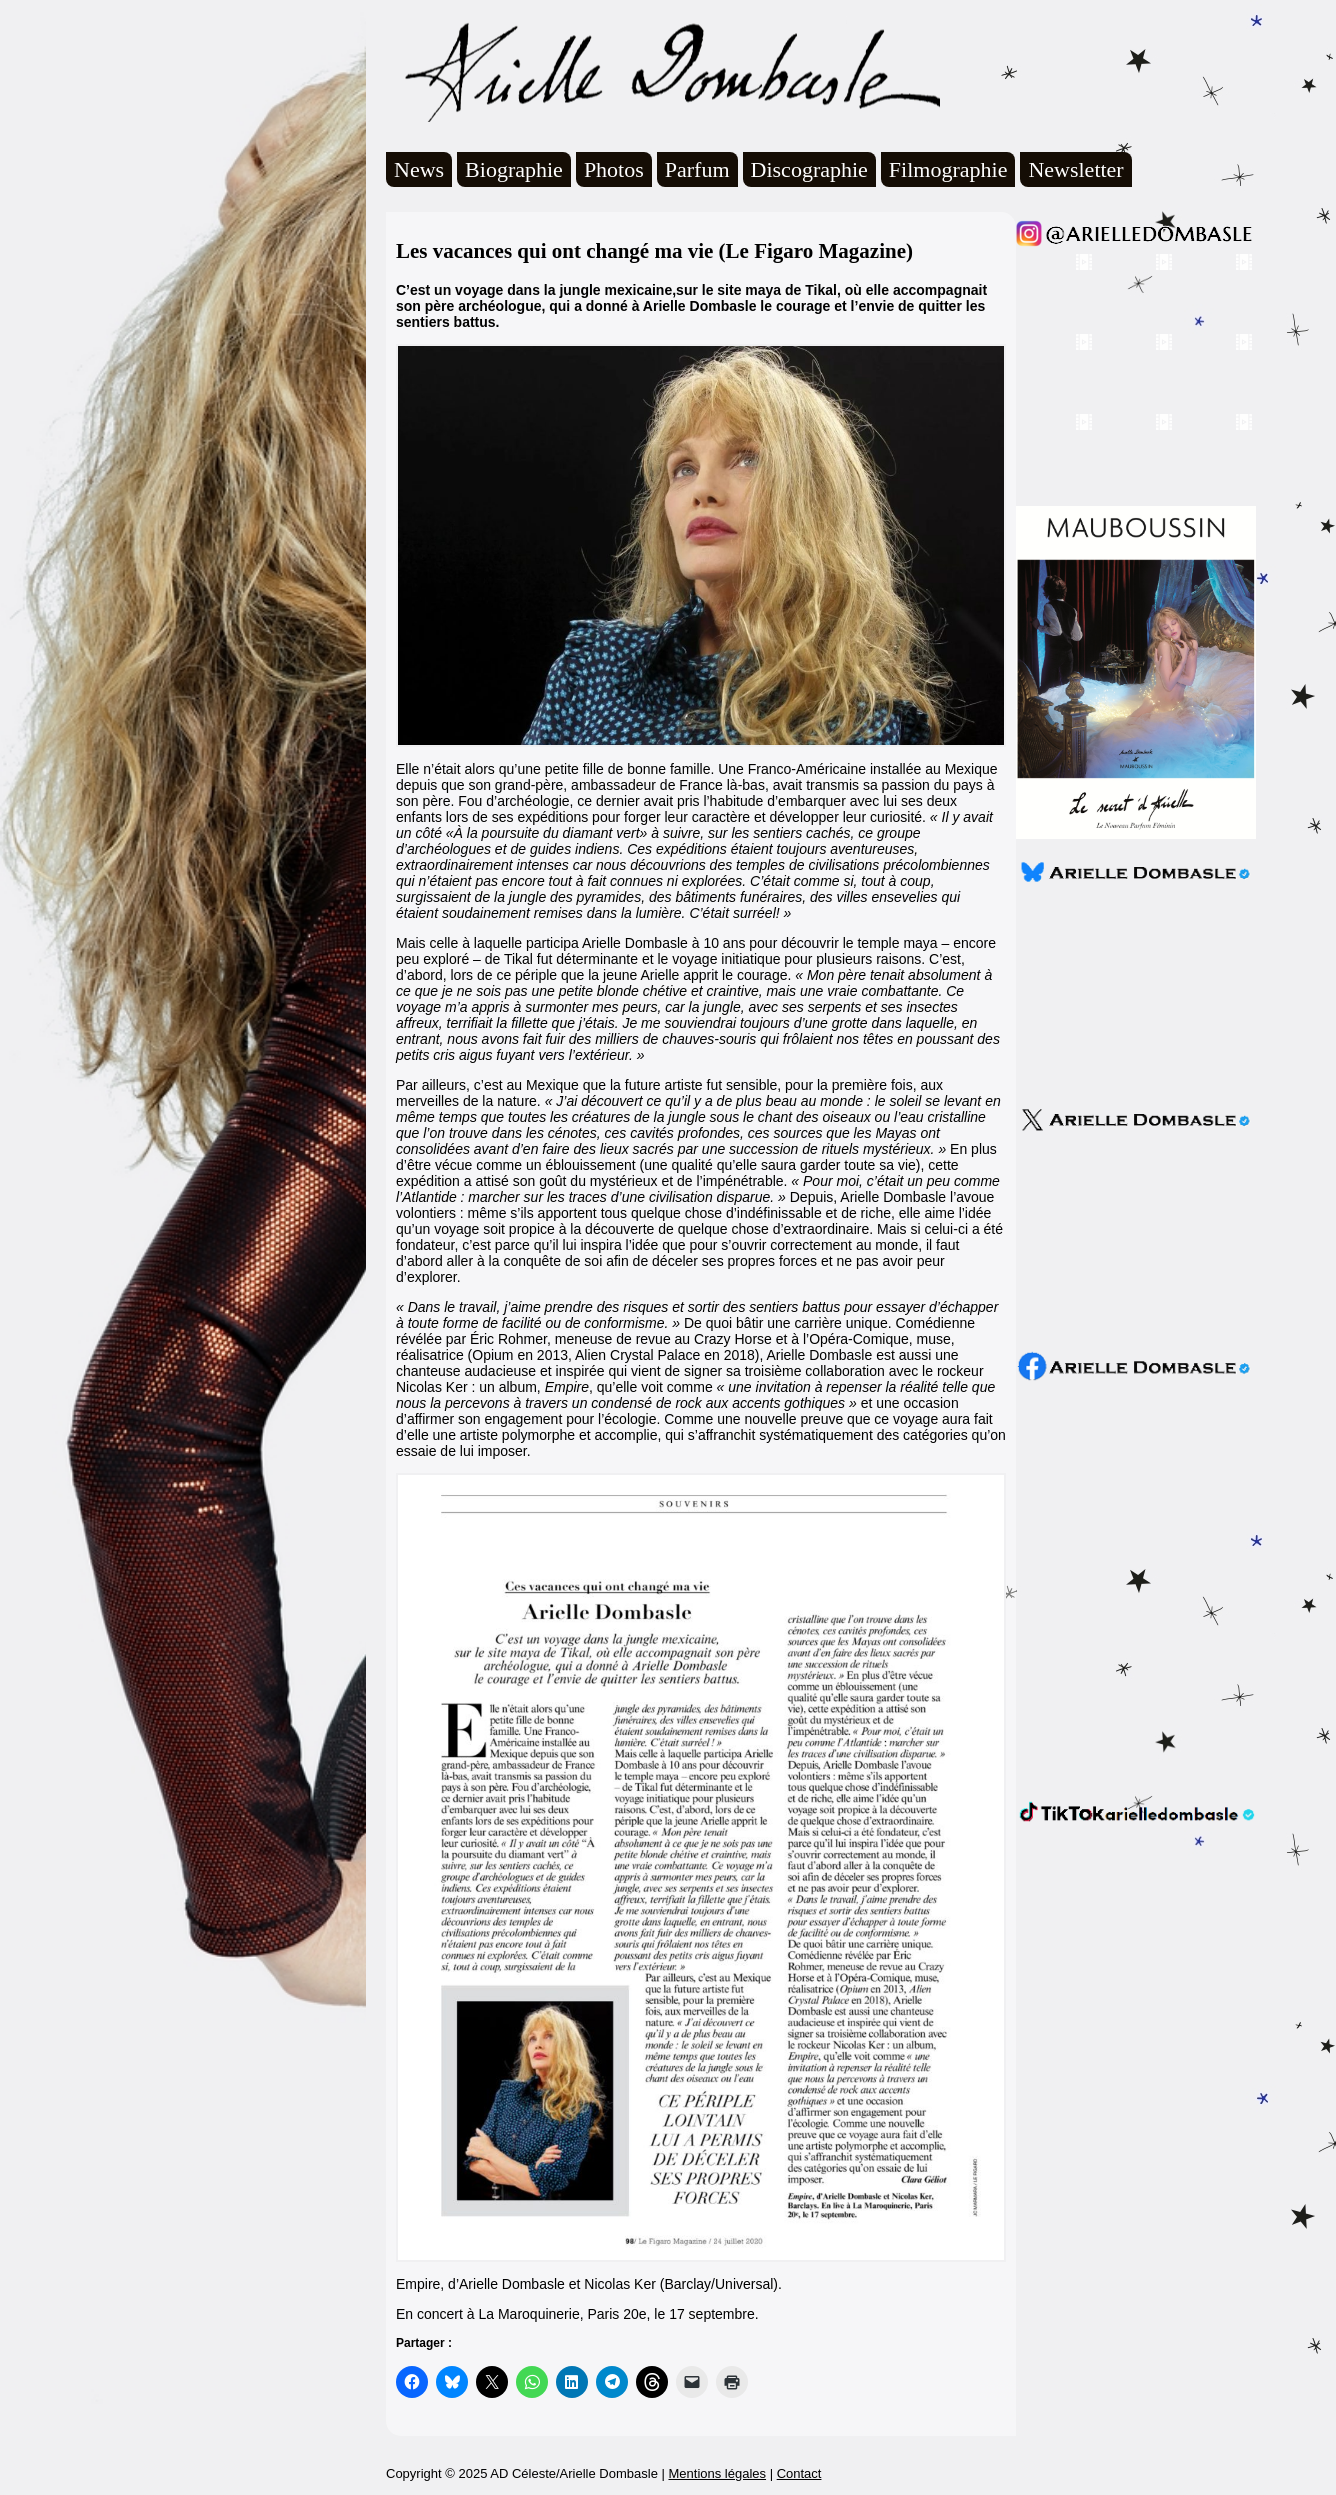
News (419, 169)
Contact (799, 2473)
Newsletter (1075, 169)
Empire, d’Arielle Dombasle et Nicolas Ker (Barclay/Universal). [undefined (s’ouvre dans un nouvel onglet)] (589, 2284)
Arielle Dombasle (663, 71)
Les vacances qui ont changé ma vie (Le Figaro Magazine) (654, 251)
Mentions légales (717, 2473)
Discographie (809, 169)
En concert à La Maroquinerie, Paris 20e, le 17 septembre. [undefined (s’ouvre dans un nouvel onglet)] (577, 2314)
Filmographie (948, 169)
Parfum (697, 169)
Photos (614, 169)
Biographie (514, 169)
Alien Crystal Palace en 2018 (665, 1355)
